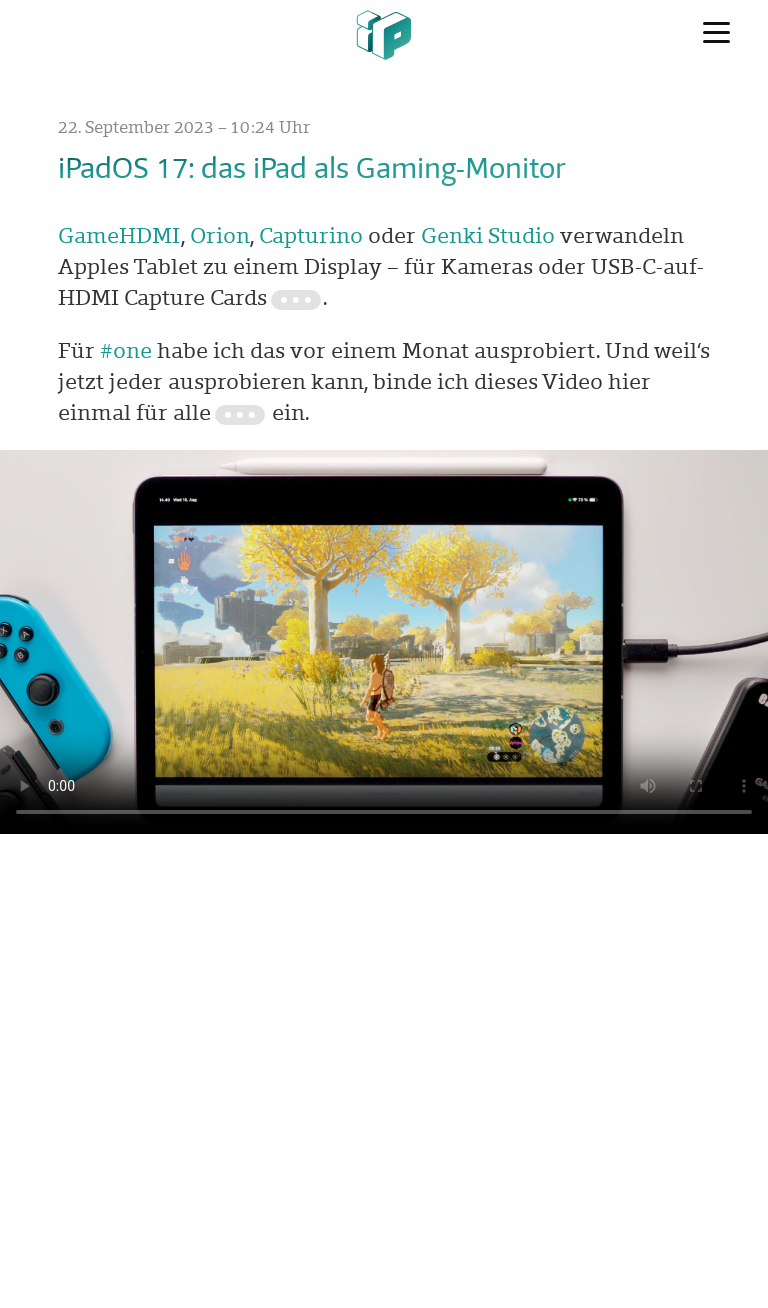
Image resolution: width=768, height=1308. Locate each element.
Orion (220, 235)
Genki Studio (488, 235)
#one (126, 350)
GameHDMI (119, 235)
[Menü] (716, 33)
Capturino (311, 235)
